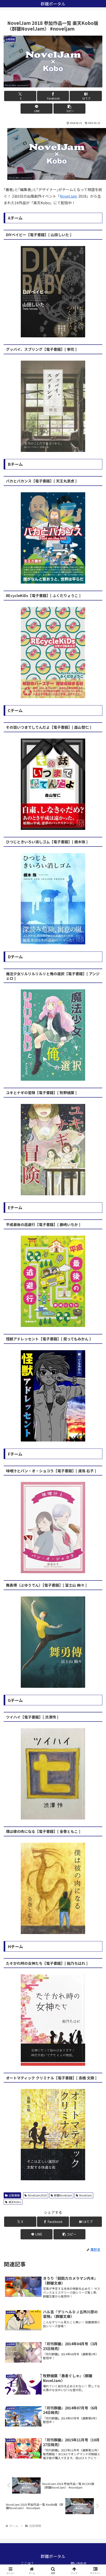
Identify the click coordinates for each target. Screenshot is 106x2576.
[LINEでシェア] (37, 108)
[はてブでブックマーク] (86, 96)
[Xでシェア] (20, 96)
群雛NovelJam (61, 2195)
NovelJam (68, 196)
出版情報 (12, 2195)
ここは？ (27, 2563)
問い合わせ (79, 2563)
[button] (69, 108)
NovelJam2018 (35, 2195)
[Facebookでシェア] (53, 96)
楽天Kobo (13, 2202)
